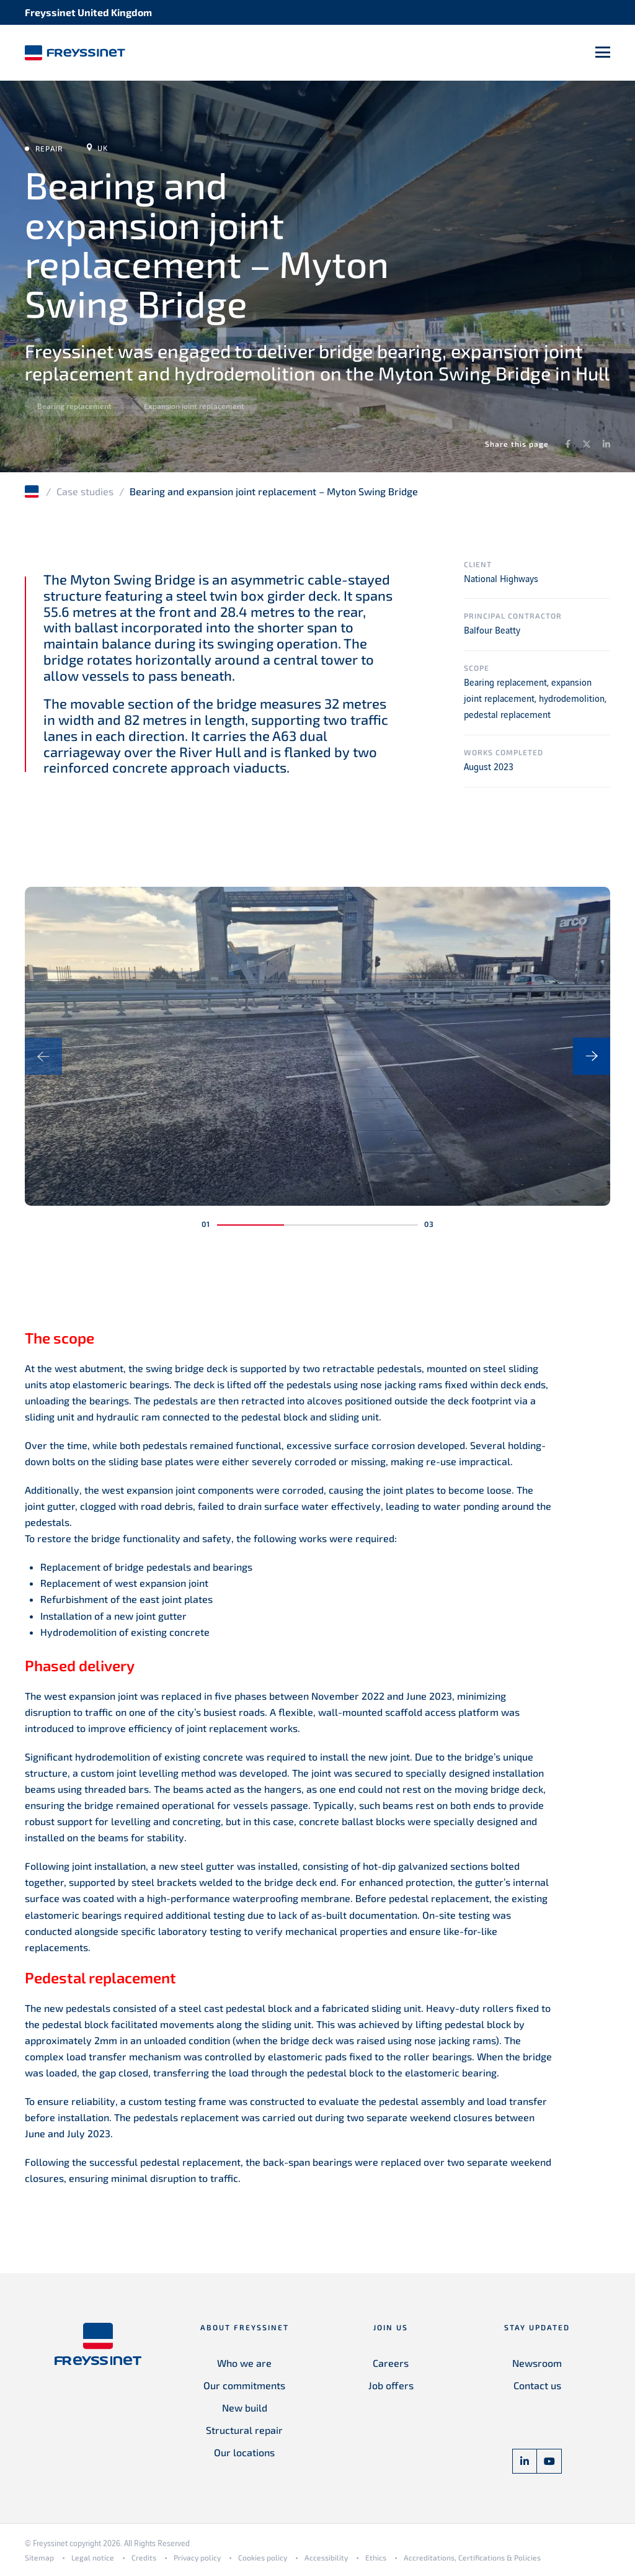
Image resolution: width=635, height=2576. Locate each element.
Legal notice (92, 2557)
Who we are (244, 2363)
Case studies (84, 491)
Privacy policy (197, 2557)
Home (32, 491)
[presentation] (43, 1056)
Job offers (391, 2385)
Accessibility (326, 2557)
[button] (250, 1225)
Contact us (537, 2385)
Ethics (375, 2557)
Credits (143, 2557)
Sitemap (39, 2557)
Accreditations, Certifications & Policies (472, 2557)
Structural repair (244, 2430)
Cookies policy (262, 2557)
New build (244, 2407)
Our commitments (244, 2385)
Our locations (244, 2452)
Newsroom (537, 2363)
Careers (391, 2363)
